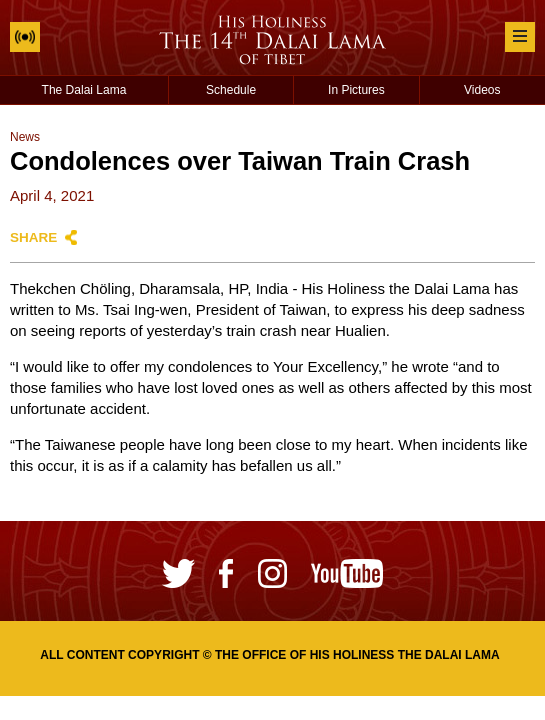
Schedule (231, 90)
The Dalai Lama (84, 90)
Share (33, 237)
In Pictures (356, 90)
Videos (482, 90)
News (25, 137)
